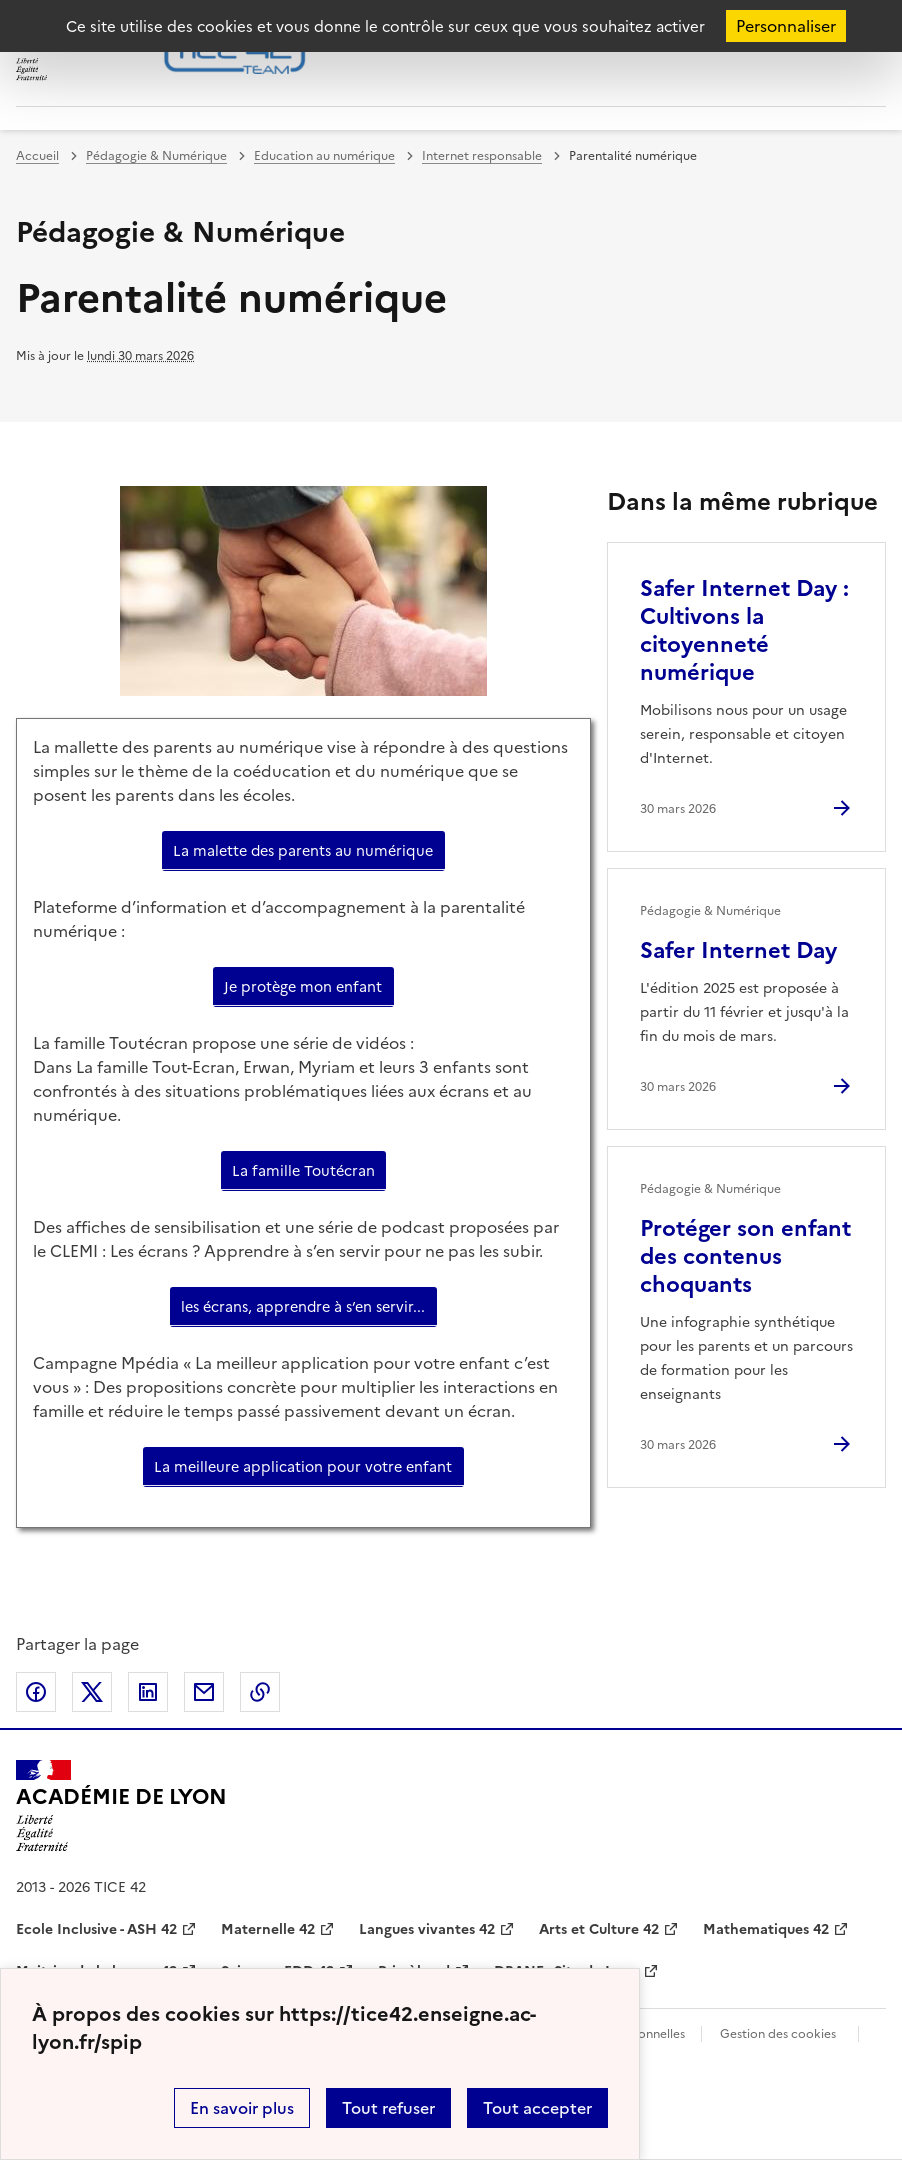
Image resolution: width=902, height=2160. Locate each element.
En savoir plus (242, 2108)
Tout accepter (537, 2108)
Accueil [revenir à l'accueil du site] (37, 156)
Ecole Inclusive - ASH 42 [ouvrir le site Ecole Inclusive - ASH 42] (96, 1929)
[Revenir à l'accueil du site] (121, 1806)
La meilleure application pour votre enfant (303, 1467)
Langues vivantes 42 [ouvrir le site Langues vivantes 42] (427, 1929)
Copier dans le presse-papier (260, 1692)
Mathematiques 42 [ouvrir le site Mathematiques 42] (766, 1929)
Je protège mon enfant (303, 987)
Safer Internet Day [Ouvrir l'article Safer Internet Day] (738, 950)
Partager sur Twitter (92, 1692)
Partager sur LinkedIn (148, 1692)
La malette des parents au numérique (303, 851)
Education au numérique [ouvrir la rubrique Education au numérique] (324, 156)
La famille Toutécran (303, 1171)
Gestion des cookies (778, 2034)
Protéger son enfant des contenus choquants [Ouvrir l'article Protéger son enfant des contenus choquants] (745, 1256)
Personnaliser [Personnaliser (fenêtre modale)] (786, 26)
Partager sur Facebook (36, 1692)
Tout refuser (388, 2108)
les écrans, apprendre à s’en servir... (303, 1307)
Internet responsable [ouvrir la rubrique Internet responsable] (482, 156)
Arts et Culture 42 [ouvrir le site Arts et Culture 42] (599, 1929)
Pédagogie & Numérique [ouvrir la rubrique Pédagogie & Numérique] (156, 156)
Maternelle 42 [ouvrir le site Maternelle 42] (268, 1929)
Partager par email (204, 1692)
